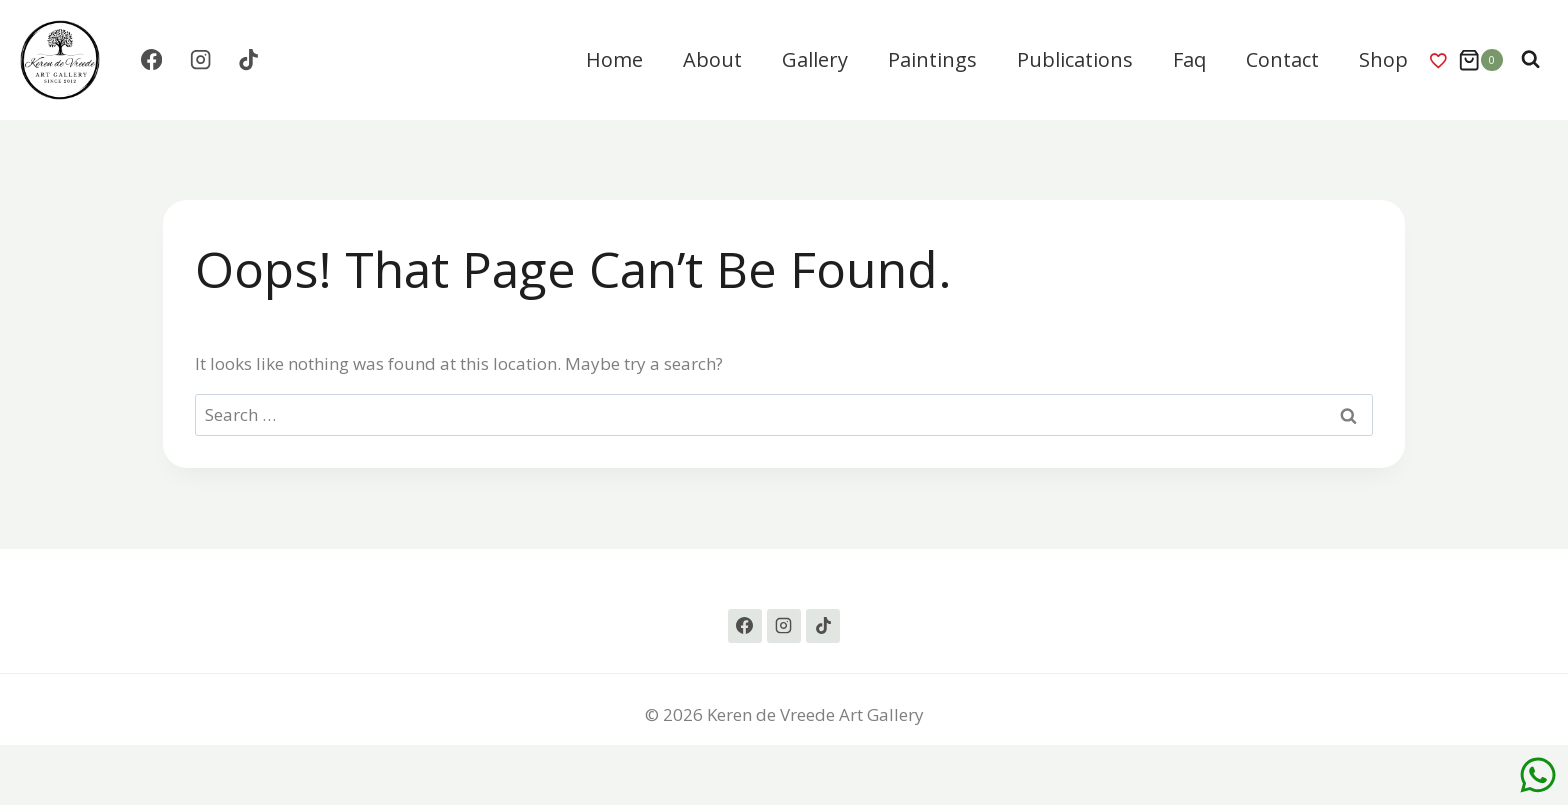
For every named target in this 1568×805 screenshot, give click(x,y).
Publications (1075, 59)
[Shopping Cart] (1480, 60)
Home (614, 59)
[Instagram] (200, 60)
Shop (1383, 59)
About (712, 59)
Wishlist (1438, 60)
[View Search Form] (1530, 59)
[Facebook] (151, 60)
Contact (1282, 59)
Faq (1189, 59)
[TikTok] (249, 60)
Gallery (815, 59)
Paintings (932, 59)
